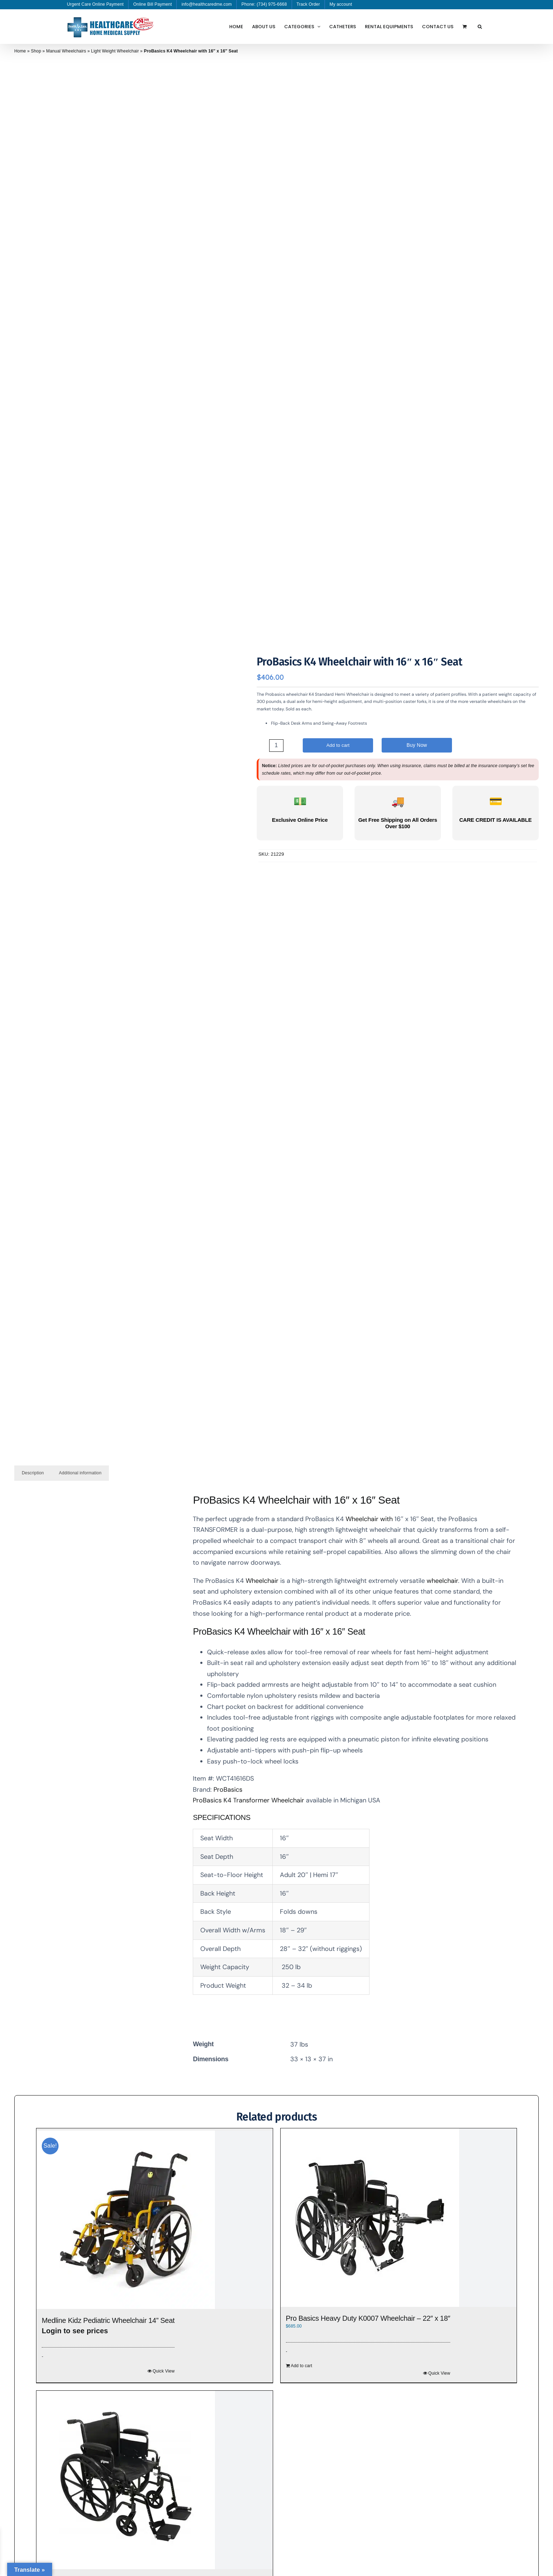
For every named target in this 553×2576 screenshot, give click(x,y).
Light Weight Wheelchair (115, 51)
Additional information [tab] (80, 1472)
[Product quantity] (276, 745)
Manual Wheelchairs (66, 51)
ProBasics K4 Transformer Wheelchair (248, 1800)
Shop (36, 51)
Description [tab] (33, 1472)
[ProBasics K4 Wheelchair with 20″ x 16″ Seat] (154, 2480)
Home (20, 51)
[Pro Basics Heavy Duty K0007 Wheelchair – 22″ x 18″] (399, 2217)
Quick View (163, 2371)
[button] (480, 26)
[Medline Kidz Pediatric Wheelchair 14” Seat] (154, 2219)
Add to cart (338, 745)
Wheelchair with (369, 1519)
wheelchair (441, 1580)
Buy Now (417, 745)
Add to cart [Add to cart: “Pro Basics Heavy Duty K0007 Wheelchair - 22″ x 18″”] (301, 2365)
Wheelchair (262, 1580)
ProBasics (227, 1789)
